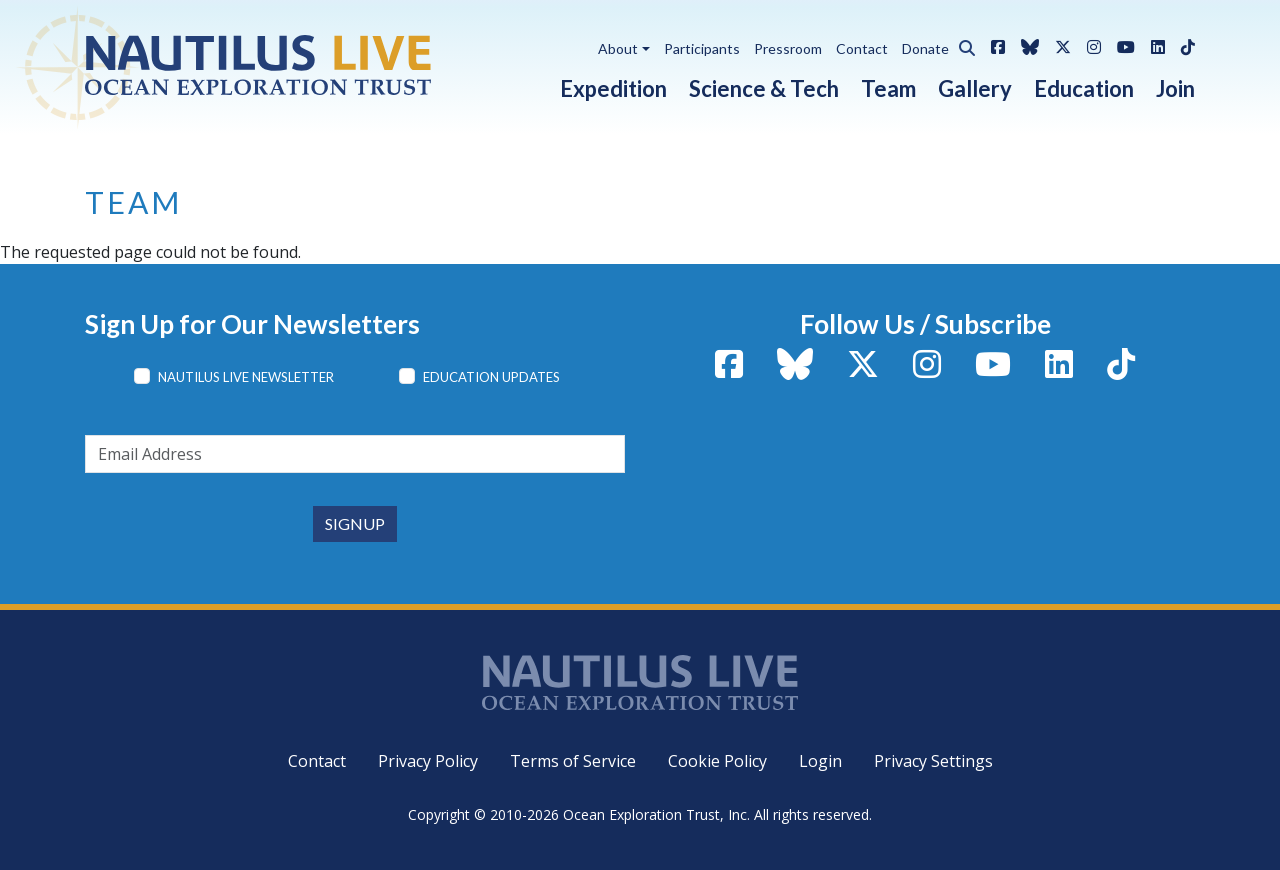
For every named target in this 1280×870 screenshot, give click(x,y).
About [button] (618, 48)
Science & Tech (764, 88)
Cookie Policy (717, 761)
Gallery (975, 88)
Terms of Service (573, 761)
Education (1084, 88)
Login (820, 761)
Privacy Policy (428, 761)
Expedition (613, 88)
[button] (962, 45)
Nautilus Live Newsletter (246, 377)
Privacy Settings (933, 761)
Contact (862, 48)
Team (888, 88)
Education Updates (491, 377)
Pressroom (788, 48)
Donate (925, 48)
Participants (702, 48)
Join (1175, 88)
